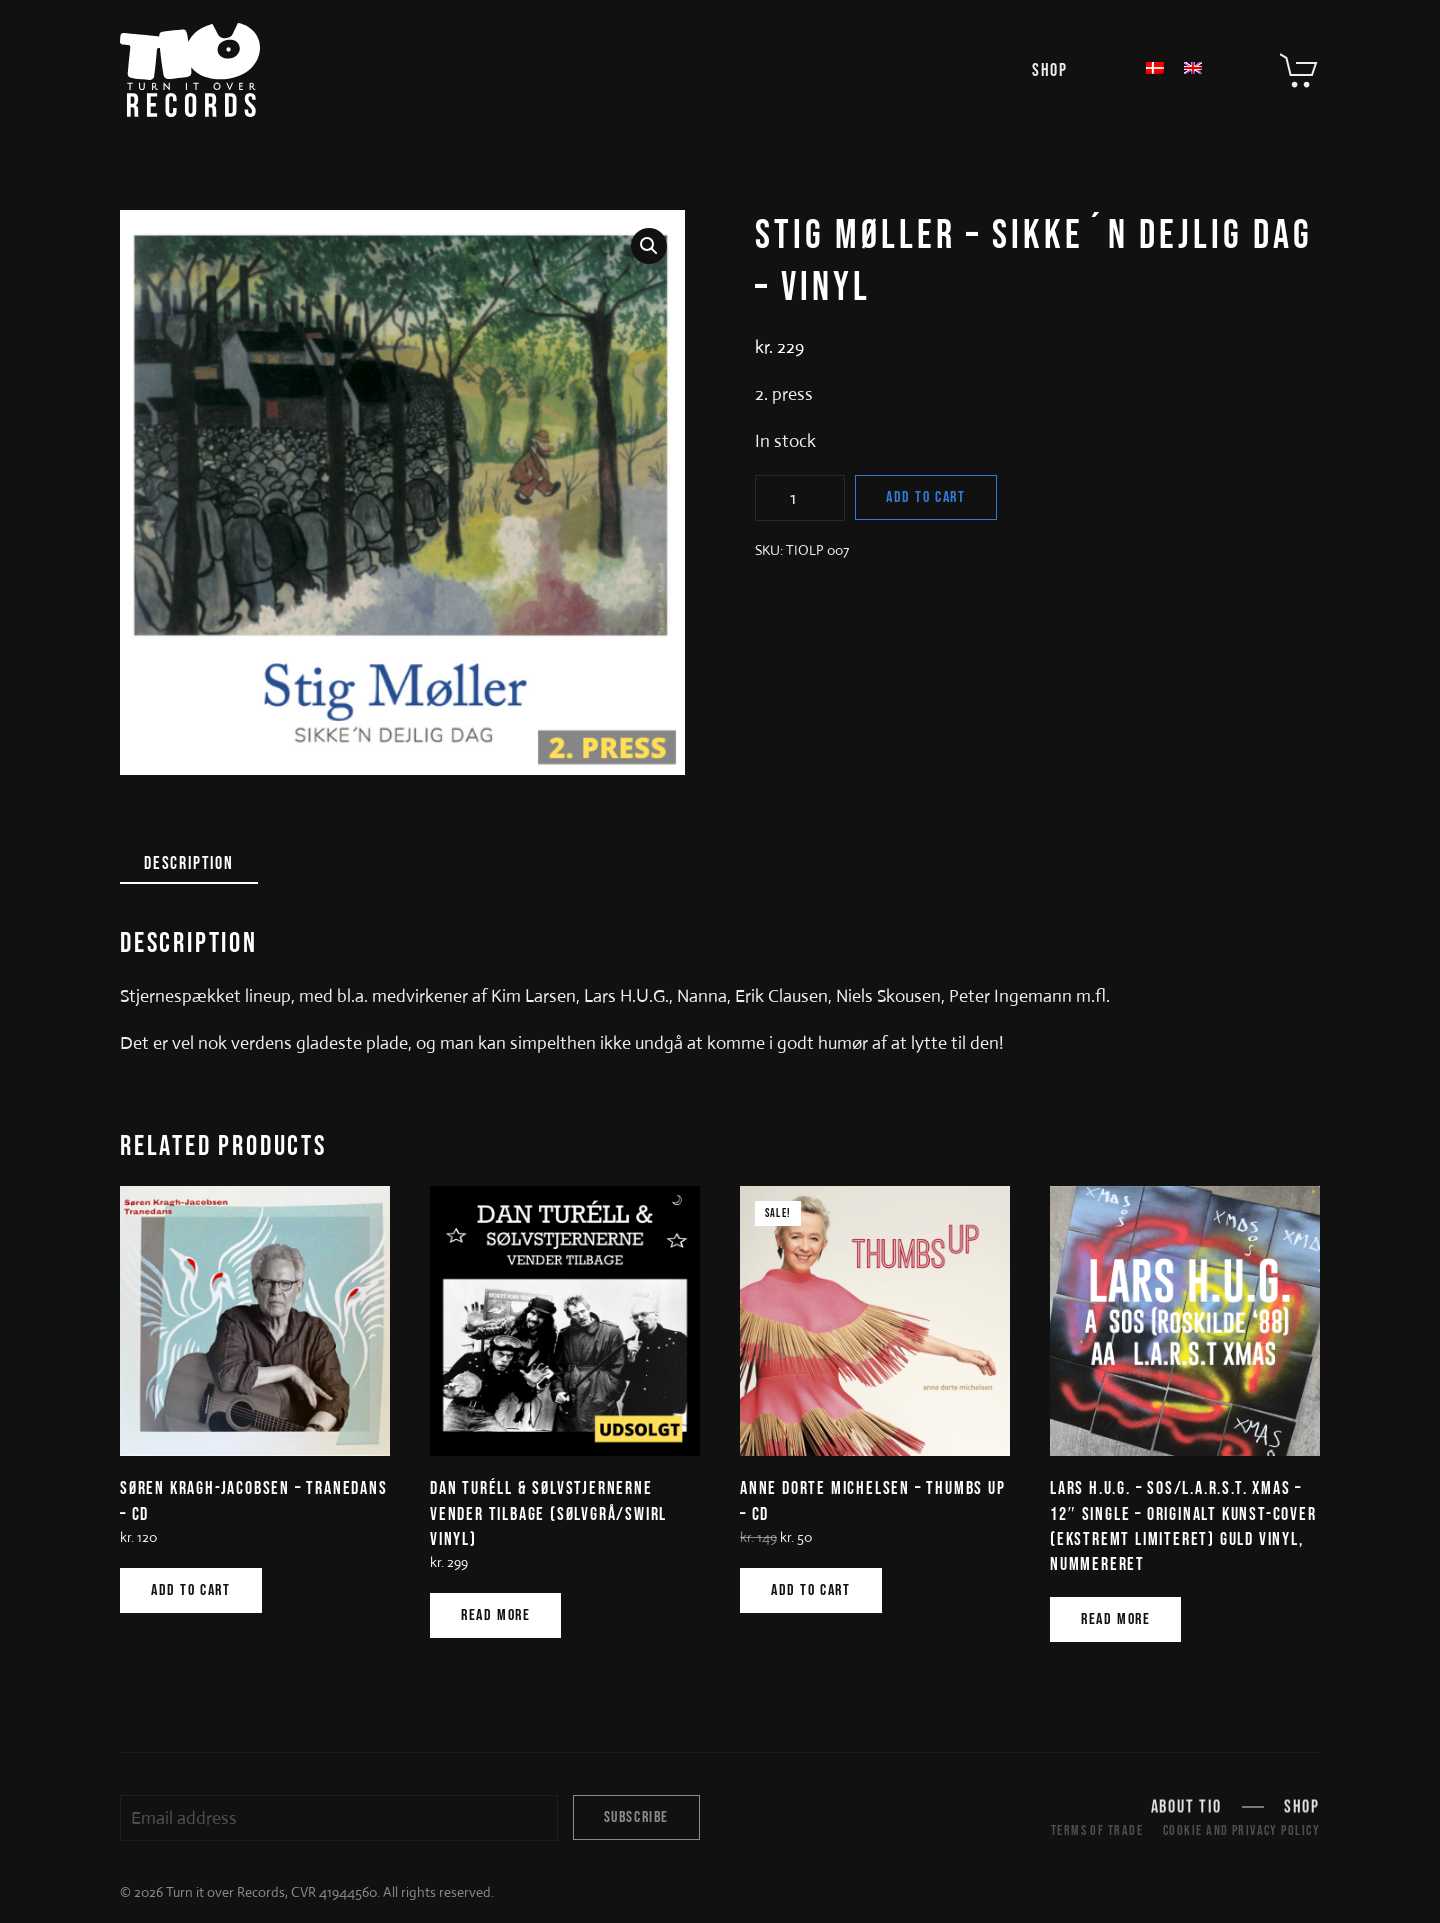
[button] (649, 246)
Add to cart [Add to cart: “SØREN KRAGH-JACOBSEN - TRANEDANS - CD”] (191, 1590)
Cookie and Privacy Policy (1241, 1830)
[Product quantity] (800, 498)
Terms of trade (1097, 1830)
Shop (1050, 70)
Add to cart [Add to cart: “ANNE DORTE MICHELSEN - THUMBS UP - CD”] (811, 1590)
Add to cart (926, 497)
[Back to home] (190, 70)
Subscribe (636, 1817)
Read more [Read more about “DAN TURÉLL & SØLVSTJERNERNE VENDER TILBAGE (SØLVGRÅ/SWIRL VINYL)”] (495, 1615)
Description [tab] (189, 863)
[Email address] (339, 1818)
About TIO (1186, 1809)
